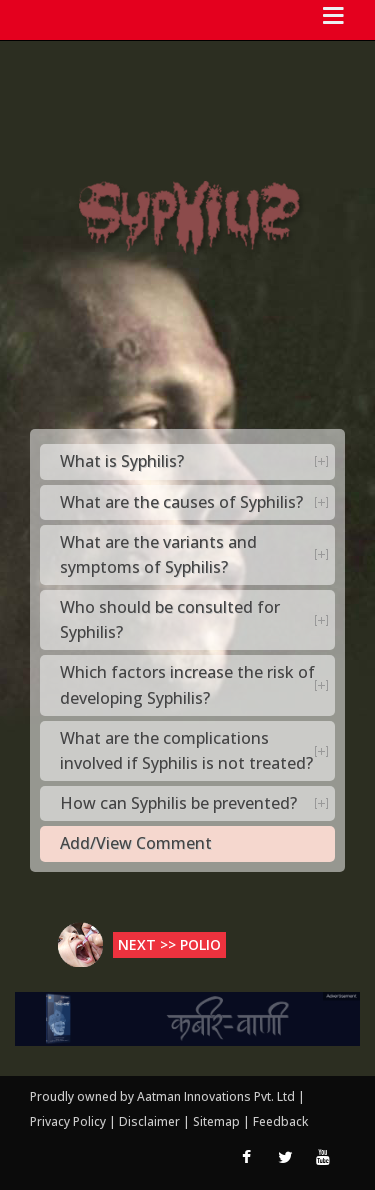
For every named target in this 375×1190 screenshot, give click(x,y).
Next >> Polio (169, 944)
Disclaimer (149, 1121)
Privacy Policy (69, 1121)
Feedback (280, 1121)
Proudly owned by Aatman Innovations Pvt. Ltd (162, 1096)
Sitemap (218, 1121)
